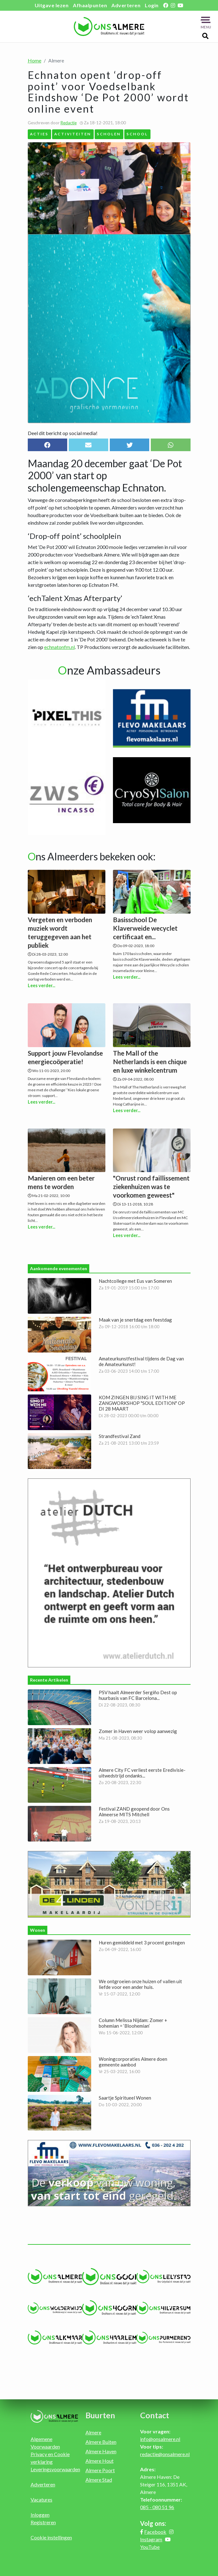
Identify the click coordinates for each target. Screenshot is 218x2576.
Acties (39, 134)
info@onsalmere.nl (160, 2439)
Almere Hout (99, 2461)
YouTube (150, 2547)
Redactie (69, 122)
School (137, 134)
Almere (93, 2432)
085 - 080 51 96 (157, 2507)
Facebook (155, 2532)
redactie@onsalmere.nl (165, 2454)
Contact (154, 2415)
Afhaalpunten (90, 5)
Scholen (109, 134)
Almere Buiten (100, 2442)
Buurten (100, 2415)
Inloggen (40, 2515)
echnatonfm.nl (59, 647)
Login (152, 5)
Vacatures (41, 2499)
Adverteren (125, 5)
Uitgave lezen (52, 5)
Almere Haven (100, 2451)
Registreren (43, 2522)
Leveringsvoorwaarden (55, 2469)
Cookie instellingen (51, 2537)
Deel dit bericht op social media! (62, 433)
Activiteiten (72, 134)
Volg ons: (153, 2523)
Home (34, 60)
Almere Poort (100, 2470)
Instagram (151, 2539)
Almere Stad (98, 2480)
